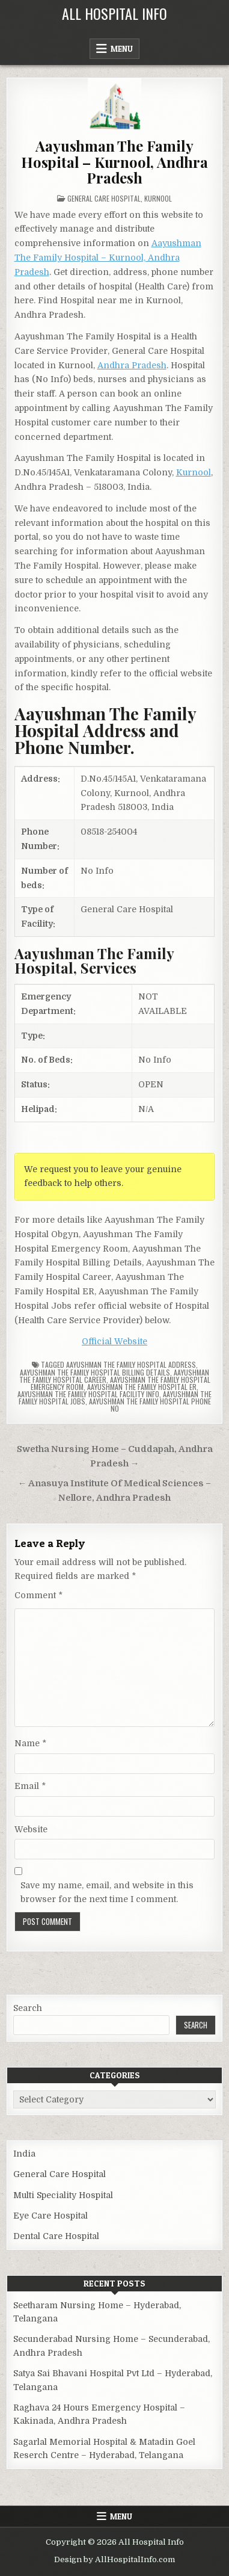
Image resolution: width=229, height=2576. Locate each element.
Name (30, 1743)
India (24, 2153)
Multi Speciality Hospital (63, 2195)
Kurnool (158, 198)
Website (30, 1829)
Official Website (114, 1341)
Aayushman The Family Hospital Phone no (150, 1404)
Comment (38, 1595)
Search (27, 2008)
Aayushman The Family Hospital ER (142, 1387)
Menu (122, 49)
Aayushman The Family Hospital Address (131, 1364)
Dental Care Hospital (56, 2236)
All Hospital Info (114, 13)
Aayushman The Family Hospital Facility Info (88, 1394)
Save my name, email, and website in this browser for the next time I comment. (107, 1891)
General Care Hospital (104, 198)
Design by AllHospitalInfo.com (114, 2559)
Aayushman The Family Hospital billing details (95, 1372)
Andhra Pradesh (131, 365)
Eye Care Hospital (50, 2215)
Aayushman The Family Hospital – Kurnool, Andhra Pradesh (114, 161)
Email (30, 1786)
